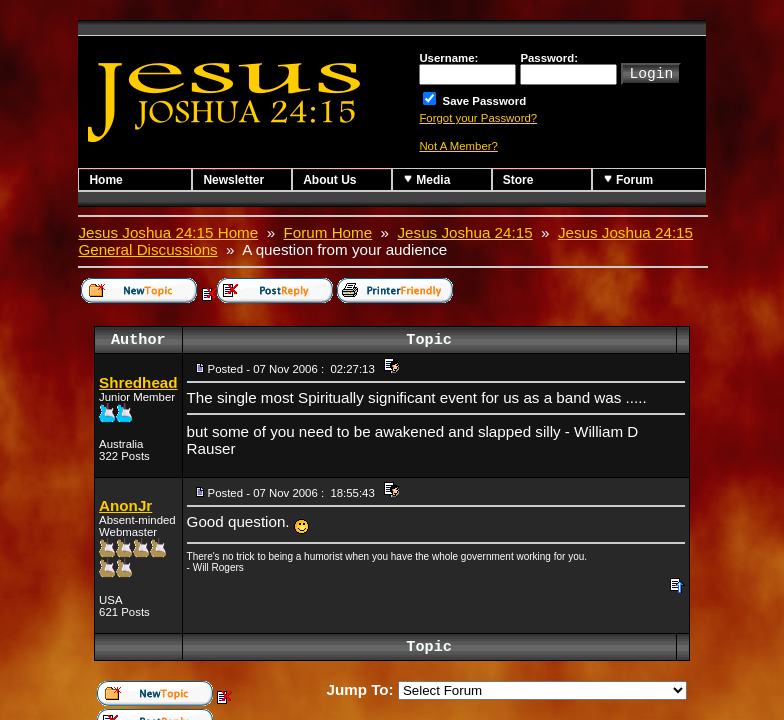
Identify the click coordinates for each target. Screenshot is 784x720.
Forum (628, 179)
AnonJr (125, 505)
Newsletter (233, 180)
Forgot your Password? (478, 118)
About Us (329, 180)
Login (651, 72)
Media (426, 179)
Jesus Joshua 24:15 (465, 232)
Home (105, 180)
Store (518, 180)
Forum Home (328, 232)
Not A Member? (458, 146)
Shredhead (138, 382)
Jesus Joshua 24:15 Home (168, 232)
